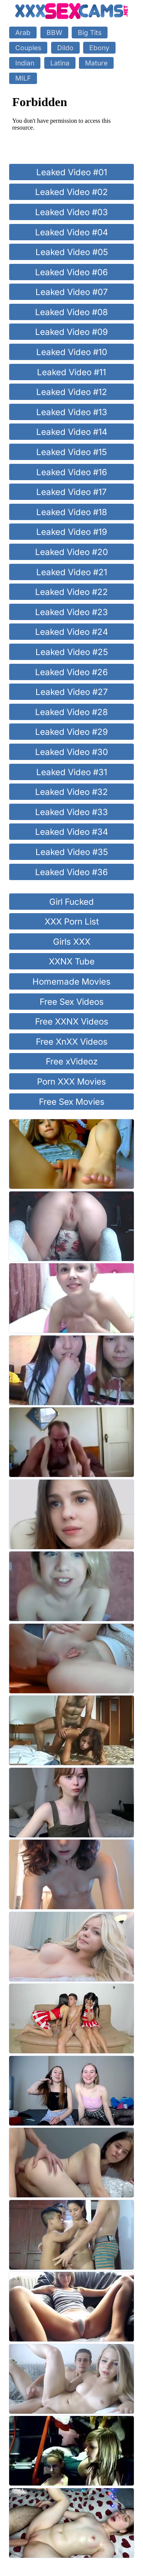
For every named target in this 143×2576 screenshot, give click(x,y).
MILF (23, 78)
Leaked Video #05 (71, 252)
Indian (24, 63)
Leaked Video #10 (71, 352)
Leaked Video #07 (71, 292)
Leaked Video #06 (71, 272)
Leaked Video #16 (71, 472)
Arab (23, 32)
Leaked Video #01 (71, 172)
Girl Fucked (71, 901)
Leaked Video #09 (71, 332)
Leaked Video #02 (71, 192)
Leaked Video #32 (71, 792)
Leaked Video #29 (71, 731)
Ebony (99, 48)
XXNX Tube (72, 961)
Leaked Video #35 (71, 852)
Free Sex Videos (72, 1001)
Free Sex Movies (71, 1101)
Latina (59, 63)
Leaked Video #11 (71, 372)
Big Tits (89, 32)
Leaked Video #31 (71, 772)
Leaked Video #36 (71, 872)
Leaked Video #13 (71, 412)
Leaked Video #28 (71, 712)
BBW (54, 32)
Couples (28, 48)
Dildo (65, 48)
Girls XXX (71, 941)
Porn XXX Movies (71, 1081)
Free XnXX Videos (72, 1041)
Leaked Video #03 (71, 212)
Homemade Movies (71, 981)
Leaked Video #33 (71, 812)
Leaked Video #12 (71, 392)
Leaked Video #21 (71, 572)
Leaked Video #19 (71, 532)
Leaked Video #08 (71, 312)
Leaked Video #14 (71, 432)
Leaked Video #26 (71, 672)
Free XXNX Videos (71, 1021)
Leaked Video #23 (71, 612)
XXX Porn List (72, 921)
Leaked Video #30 (71, 752)
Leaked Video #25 (71, 652)
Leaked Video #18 (71, 512)
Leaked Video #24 (71, 632)
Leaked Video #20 (71, 552)
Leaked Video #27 (71, 692)
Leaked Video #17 (71, 492)
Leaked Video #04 (71, 232)
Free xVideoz (72, 1061)
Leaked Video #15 (71, 452)
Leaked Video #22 (71, 592)
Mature (96, 63)
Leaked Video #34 (71, 831)
